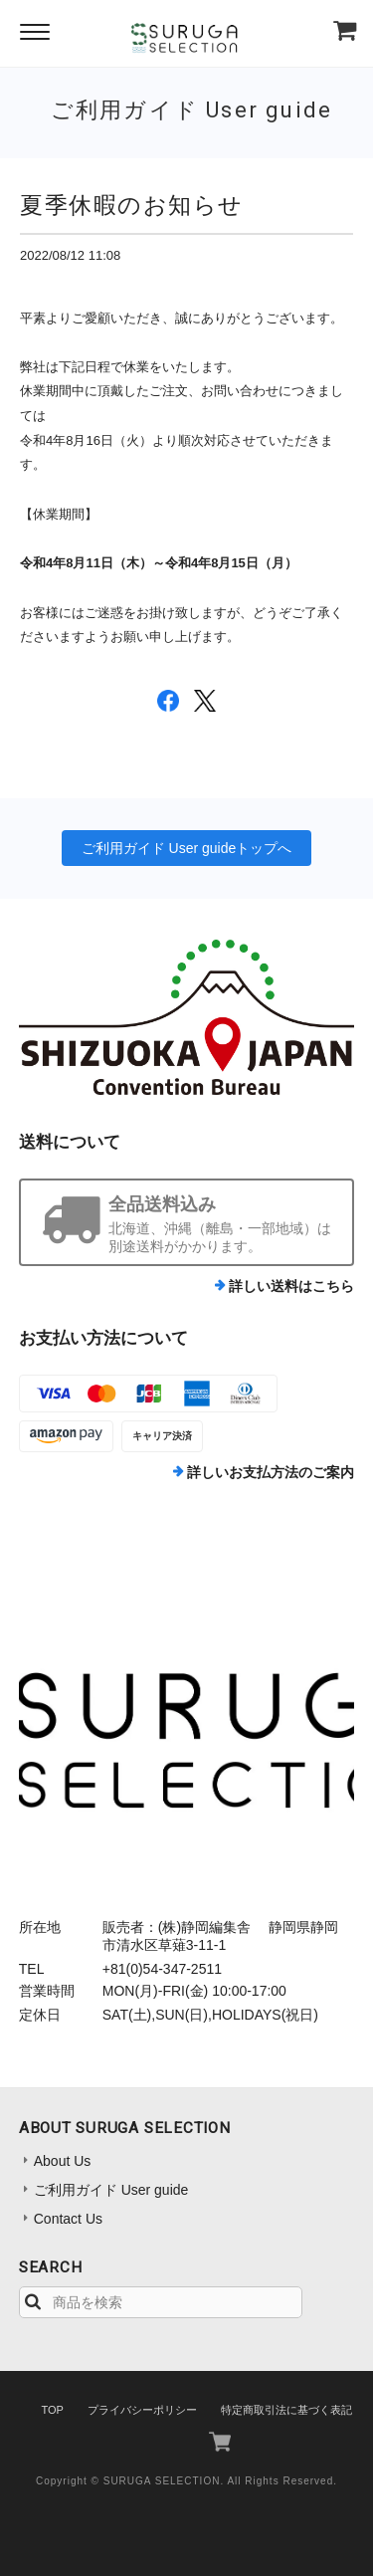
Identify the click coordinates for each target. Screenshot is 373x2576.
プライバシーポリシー (142, 2410)
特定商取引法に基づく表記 (286, 2410)
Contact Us (68, 2219)
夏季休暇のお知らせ (132, 205)
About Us (63, 2161)
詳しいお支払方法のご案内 (270, 1472)
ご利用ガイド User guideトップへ (187, 848)
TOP (52, 2410)
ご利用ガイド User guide (111, 2190)
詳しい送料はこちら (291, 1286)
